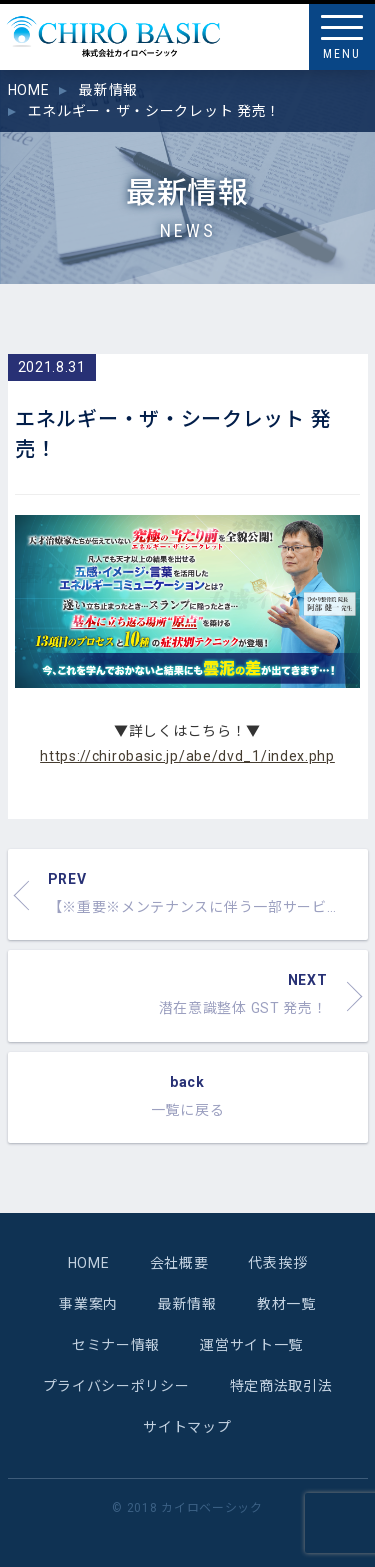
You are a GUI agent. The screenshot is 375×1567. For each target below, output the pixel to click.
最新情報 (187, 1304)
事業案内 (88, 1304)
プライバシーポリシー (116, 1386)
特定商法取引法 (281, 1386)
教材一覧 (286, 1304)
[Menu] (342, 37)
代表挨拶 (277, 1263)
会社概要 (179, 1263)
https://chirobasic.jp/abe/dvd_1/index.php (187, 756)
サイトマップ (187, 1427)
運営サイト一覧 (251, 1345)
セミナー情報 (116, 1345)
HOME (89, 1263)
